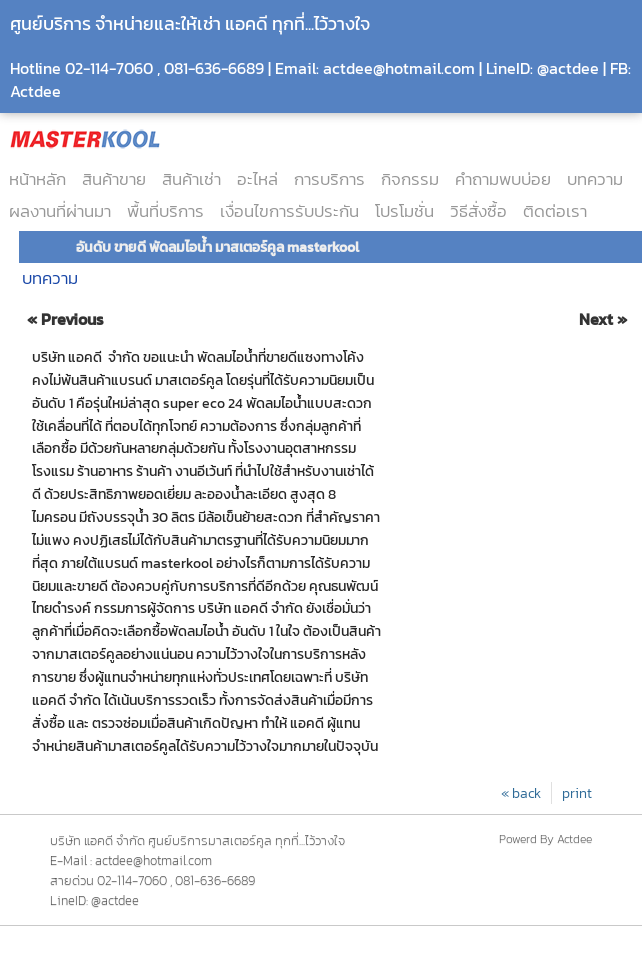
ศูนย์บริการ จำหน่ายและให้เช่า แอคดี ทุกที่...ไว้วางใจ (190, 23)
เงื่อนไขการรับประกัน (289, 211)
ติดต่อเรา (555, 211)
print (577, 793)
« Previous (65, 319)
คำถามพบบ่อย (503, 179)
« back (521, 793)
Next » (603, 319)
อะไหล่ (257, 179)
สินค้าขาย (114, 179)
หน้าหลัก (37, 179)
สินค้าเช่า (191, 179)
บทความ (595, 179)
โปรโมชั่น (404, 211)
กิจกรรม (410, 179)
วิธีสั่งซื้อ (478, 211)
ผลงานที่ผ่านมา (60, 211)
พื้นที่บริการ (165, 211)
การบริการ (329, 179)
